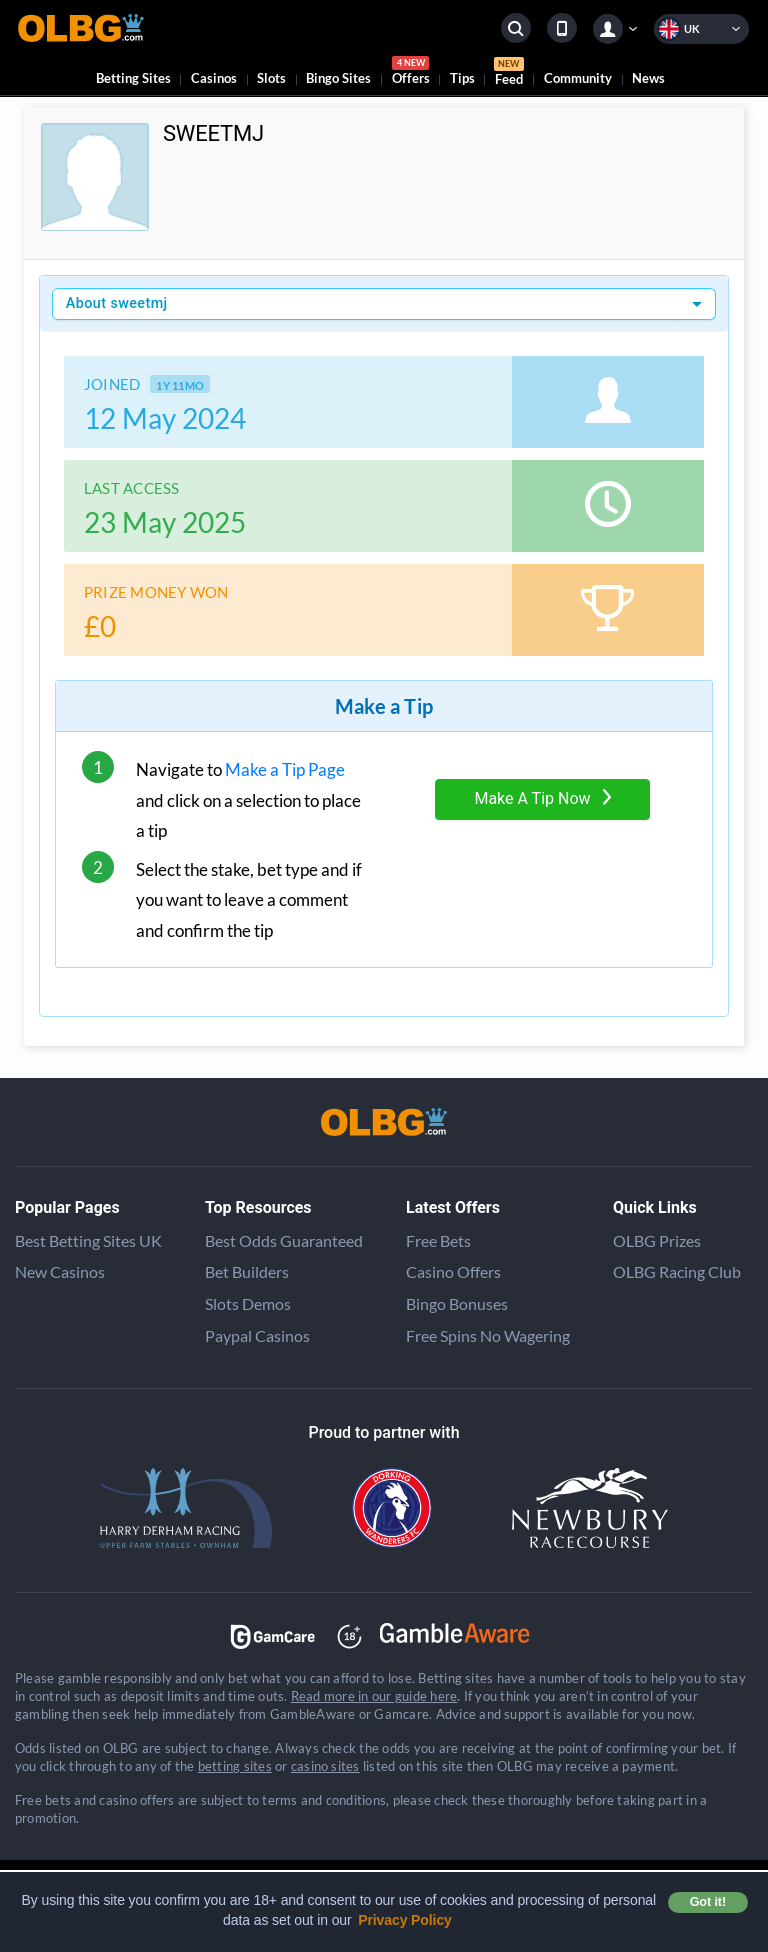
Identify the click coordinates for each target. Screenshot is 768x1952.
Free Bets (438, 1240)
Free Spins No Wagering (488, 1335)
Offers (411, 73)
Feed (509, 74)
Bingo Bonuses (457, 1303)
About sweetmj (117, 303)
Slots (271, 78)
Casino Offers (453, 1271)
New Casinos (60, 1271)
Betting (133, 78)
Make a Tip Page (285, 769)
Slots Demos (248, 1303)
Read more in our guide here (374, 1696)
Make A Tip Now (542, 798)
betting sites (235, 1766)
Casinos (214, 78)
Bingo (338, 78)
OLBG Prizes (657, 1240)
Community (578, 78)
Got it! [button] (708, 1902)
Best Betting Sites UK (88, 1240)
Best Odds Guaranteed (284, 1240)
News (648, 78)
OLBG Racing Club (677, 1271)
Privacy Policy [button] (405, 1920)
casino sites (325, 1766)
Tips (462, 78)
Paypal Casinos (257, 1335)
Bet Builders (247, 1271)
